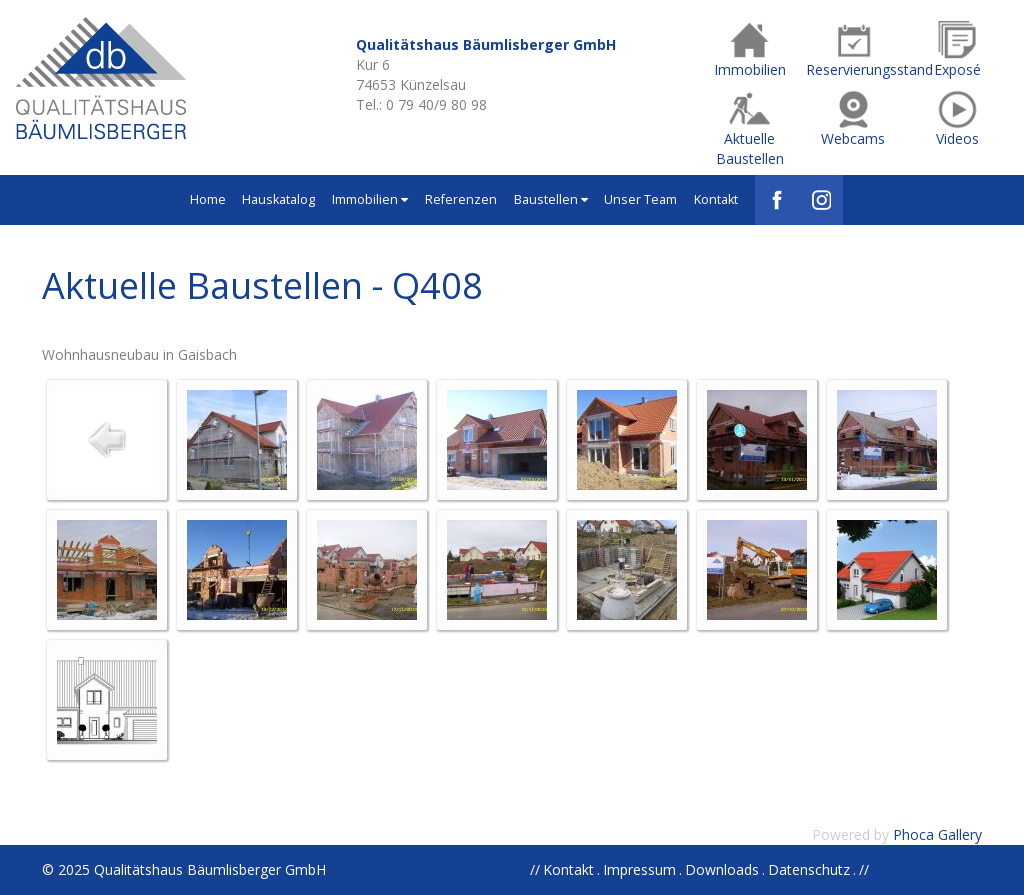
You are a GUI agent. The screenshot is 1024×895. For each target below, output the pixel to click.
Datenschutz (809, 869)
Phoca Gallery (937, 834)
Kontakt (716, 199)
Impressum (639, 869)
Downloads (722, 869)
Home (208, 199)
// (864, 869)
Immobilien (370, 199)
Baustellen (551, 199)
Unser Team (640, 199)
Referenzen (461, 199)
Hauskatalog (278, 199)
